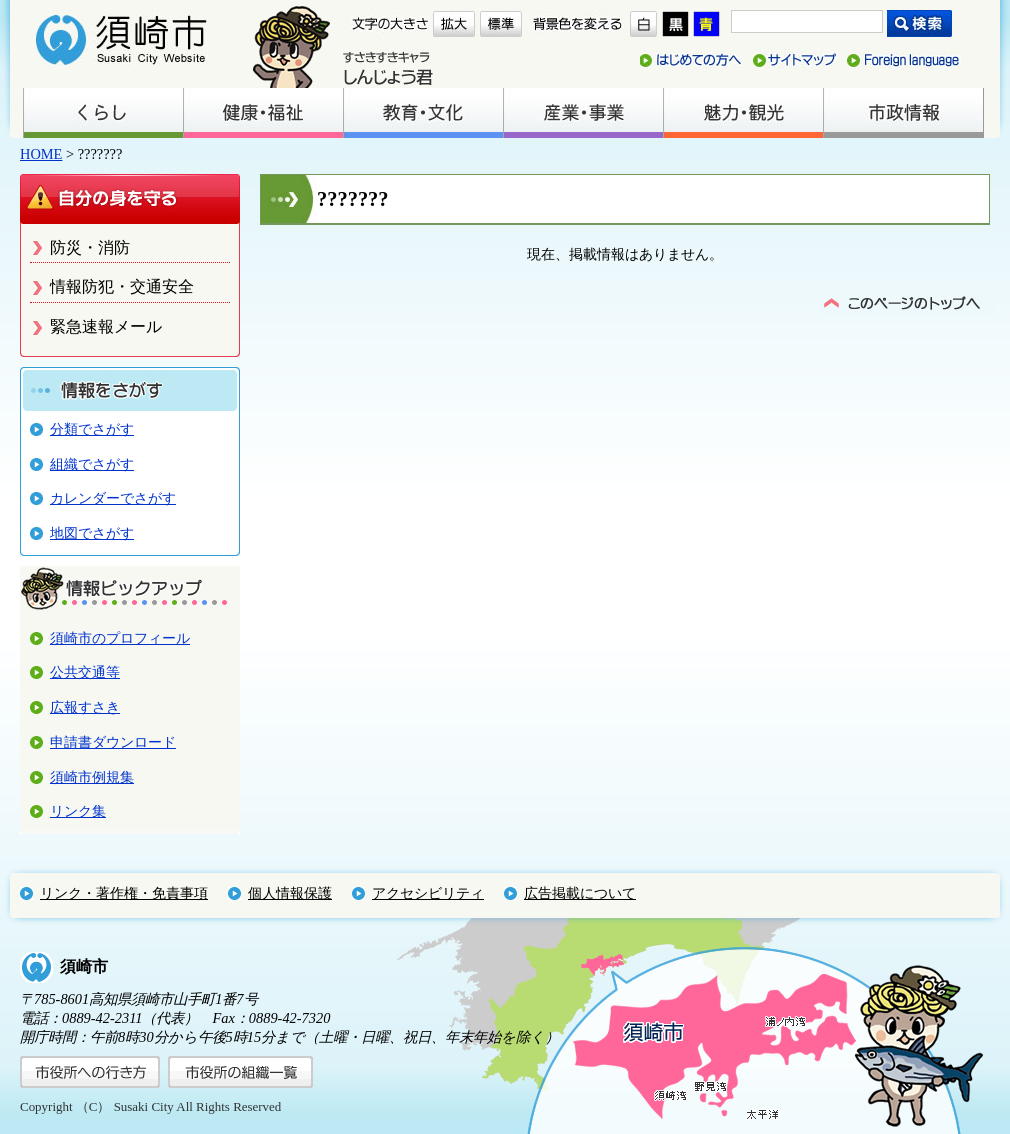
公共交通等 (85, 672)
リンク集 (78, 811)
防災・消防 (90, 247)
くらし (103, 113)
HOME (41, 154)
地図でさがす (92, 533)
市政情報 (903, 113)
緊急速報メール (106, 326)
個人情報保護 (290, 893)
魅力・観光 (743, 113)
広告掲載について (580, 893)
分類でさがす (92, 429)
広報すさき (85, 707)
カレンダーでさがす (113, 498)
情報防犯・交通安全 (122, 286)
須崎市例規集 (92, 777)
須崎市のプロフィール (120, 638)
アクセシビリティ (428, 893)
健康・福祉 (263, 113)
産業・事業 (583, 113)
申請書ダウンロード (113, 742)
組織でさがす (92, 464)
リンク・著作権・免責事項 (124, 893)
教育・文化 (423, 113)
